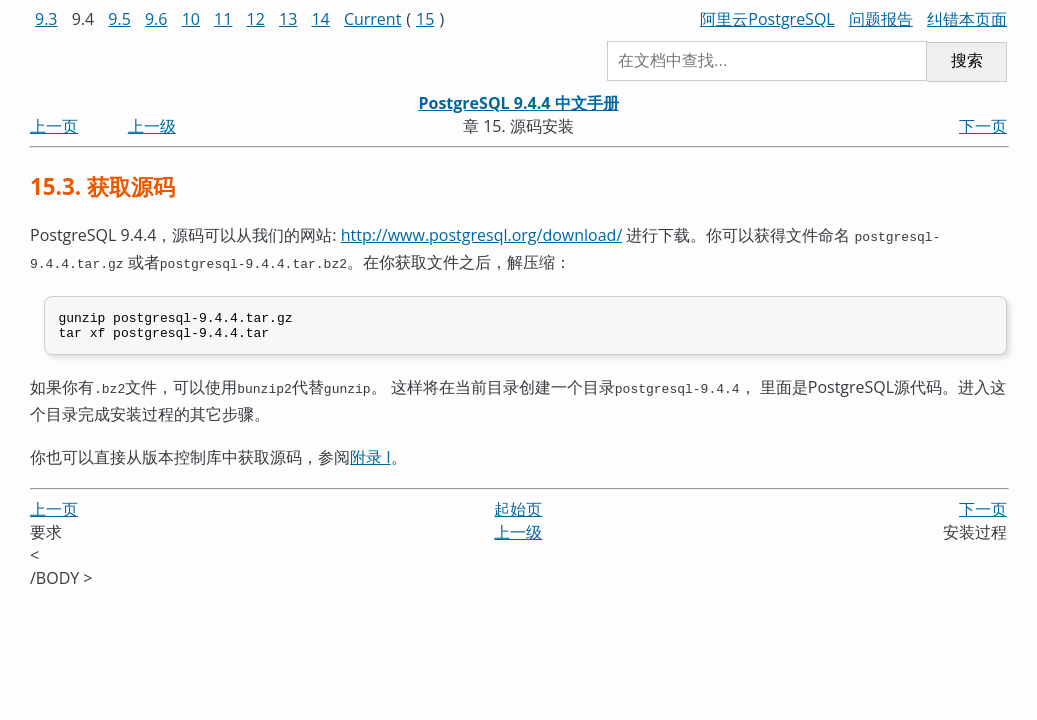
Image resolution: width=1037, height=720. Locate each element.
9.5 (119, 19)
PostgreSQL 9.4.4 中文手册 (518, 103)
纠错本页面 (967, 19)
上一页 (54, 126)
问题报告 (881, 19)
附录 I (370, 457)
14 (320, 19)
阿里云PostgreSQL (767, 19)
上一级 (152, 126)
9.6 (156, 19)
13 (288, 19)
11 (223, 19)
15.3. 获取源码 (102, 186)
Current (372, 19)
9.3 (46, 19)
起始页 (518, 509)
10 (191, 19)
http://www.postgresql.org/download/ (482, 235)
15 (425, 19)
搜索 (967, 60)
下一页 (983, 126)
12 (256, 19)
